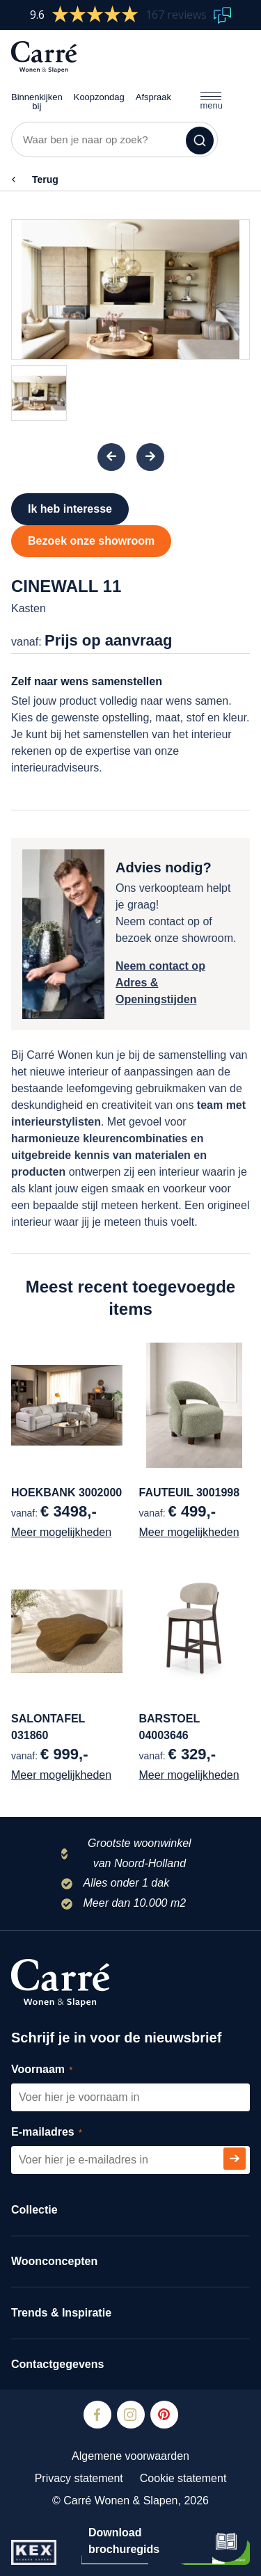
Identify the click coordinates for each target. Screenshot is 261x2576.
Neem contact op (160, 966)
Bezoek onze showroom (91, 541)
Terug (45, 179)
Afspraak (153, 87)
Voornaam (57, 2070)
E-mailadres (62, 2133)
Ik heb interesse (70, 509)
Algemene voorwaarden (130, 2456)
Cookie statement (183, 2478)
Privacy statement (79, 2478)
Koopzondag (99, 87)
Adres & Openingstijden (156, 991)
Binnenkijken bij (37, 92)
